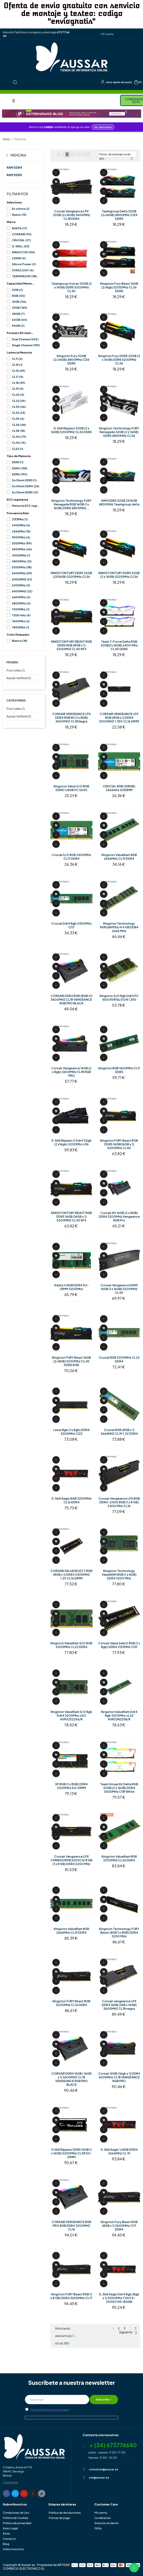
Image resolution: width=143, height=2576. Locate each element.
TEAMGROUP (24, 276)
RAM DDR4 (14, 167)
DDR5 (19, 474)
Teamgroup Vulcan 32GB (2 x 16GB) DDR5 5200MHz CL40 (71, 287)
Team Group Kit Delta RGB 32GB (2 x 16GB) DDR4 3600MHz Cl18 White (119, 1787)
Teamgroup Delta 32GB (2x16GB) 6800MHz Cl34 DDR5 (119, 215)
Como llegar (10, 2482)
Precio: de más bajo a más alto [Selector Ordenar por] (117, 155)
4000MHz (21, 555)
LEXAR (19, 258)
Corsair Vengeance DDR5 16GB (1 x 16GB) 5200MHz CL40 (119, 1289)
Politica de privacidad (17, 2523)
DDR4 (19, 468)
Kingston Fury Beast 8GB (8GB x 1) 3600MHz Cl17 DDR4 (119, 2225)
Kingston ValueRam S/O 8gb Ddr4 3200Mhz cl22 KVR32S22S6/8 (71, 1715)
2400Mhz (21, 525)
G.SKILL (20, 246)
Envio (6, 2533)
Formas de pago (59, 2517)
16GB (19, 301)
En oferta (20, 208)
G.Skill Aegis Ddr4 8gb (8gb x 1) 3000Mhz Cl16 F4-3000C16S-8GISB (119, 2298)
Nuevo (19, 214)
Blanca (19, 640)
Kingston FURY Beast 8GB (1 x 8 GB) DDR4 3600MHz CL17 (71, 2296)
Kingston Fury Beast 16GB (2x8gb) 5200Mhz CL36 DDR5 (119, 287)
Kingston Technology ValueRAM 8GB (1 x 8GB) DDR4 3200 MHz (119, 1574)
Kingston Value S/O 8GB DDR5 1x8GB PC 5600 (71, 788)
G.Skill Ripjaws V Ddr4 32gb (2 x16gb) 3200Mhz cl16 (71, 1142)
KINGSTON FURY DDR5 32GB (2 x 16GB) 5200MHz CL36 (119, 575)
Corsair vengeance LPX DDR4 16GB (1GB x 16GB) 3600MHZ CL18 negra (119, 2004)
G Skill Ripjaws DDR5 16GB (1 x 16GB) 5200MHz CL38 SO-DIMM (71, 2153)
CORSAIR (21, 234)
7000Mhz (20, 609)
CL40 (19, 436)
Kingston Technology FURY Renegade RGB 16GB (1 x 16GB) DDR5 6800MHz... (71, 504)
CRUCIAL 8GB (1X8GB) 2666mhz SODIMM (119, 788)
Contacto (9, 2538)
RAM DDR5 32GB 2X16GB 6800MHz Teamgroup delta (119, 502)
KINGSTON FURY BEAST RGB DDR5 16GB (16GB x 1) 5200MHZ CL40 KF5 (71, 1216)
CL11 (17, 358)
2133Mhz (20, 519)
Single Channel (26, 345)
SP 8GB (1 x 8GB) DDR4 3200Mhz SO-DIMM (71, 1786)
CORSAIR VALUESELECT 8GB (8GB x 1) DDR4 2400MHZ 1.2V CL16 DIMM (71, 1574)
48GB (18, 313)
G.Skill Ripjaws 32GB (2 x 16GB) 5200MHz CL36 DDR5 (71, 430)
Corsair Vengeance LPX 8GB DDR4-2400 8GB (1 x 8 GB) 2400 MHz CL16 (119, 1502)
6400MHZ (22, 591)
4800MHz (22, 561)
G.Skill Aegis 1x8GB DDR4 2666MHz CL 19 (119, 2151)
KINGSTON (23, 252)
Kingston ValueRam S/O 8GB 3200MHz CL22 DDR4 (71, 1645)
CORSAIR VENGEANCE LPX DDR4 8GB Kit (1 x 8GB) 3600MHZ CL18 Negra (71, 717)
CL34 (18, 418)
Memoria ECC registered (26, 505)
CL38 (18, 430)
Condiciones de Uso (16, 2512)
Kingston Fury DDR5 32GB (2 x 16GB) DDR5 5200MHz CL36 (119, 359)
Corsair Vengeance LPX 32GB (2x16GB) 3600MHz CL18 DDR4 (71, 215)
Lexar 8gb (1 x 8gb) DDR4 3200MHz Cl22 (71, 1431)
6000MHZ (22, 579)
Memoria (18, 155)
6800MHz (21, 603)
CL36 (19, 424)
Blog (6, 2544)
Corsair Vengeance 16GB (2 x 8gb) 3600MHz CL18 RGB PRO (71, 1071)
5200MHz (22, 567)
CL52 (17, 448)
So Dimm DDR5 (25, 492)
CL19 (17, 388)
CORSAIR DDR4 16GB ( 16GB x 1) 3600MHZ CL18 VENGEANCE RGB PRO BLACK (71, 2079)
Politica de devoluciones (65, 2512)
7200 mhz (21, 615)
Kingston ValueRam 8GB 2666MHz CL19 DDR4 (119, 856)
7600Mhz (21, 621)
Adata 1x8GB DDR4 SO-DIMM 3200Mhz (71, 1287)
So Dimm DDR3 (24, 480)
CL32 (18, 412)
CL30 (19, 406)
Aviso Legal (10, 2528)
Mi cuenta (100, 2512)
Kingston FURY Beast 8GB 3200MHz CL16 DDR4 (71, 2003)
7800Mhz (20, 627)
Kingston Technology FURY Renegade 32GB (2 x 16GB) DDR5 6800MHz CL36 (119, 432)
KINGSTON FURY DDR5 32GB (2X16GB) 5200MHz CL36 (71, 575)
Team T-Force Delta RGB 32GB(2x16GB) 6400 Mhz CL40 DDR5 (119, 645)
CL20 (18, 394)
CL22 (19, 400)
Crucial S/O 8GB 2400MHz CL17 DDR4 (71, 856)
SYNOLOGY (23, 270)
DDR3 (17, 462)
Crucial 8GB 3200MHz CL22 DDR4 (119, 1359)
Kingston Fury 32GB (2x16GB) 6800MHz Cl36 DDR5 (71, 359)
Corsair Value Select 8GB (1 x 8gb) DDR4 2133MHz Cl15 (119, 1645)
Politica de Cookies (15, 2517)
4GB (17, 289)
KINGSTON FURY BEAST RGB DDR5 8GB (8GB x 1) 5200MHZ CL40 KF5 (71, 645)
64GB (19, 319)
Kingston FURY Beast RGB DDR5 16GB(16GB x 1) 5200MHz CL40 (119, 1144)
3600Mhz (22, 549)
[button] (106, 34)
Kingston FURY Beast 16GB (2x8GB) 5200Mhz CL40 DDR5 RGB (71, 1361)
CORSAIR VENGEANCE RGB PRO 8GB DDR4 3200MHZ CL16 (71, 2225)
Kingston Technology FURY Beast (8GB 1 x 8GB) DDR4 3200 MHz (119, 1932)
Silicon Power (24, 264)
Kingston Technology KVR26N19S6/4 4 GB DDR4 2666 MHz (119, 927)
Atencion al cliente (106, 2523)
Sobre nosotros (13, 2549)
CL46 (19, 442)
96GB (18, 325)
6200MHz (21, 585)
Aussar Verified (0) (19, 678)
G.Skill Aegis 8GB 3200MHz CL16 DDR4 (71, 1500)
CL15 (17, 364)
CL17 (17, 376)
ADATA (19, 228)
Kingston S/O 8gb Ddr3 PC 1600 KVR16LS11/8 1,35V (119, 997)
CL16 (18, 370)
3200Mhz (22, 543)
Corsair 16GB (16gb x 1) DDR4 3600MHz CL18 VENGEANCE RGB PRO (119, 2077)
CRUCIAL (21, 240)
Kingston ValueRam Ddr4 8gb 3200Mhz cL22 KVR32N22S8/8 (119, 1715)
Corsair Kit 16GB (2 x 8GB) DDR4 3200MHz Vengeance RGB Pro (119, 1216)
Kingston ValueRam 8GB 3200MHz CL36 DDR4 (119, 1858)
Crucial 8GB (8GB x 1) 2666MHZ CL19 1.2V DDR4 (119, 1431)
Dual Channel (25, 339)
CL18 (18, 382)
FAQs (98, 2528)
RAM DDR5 (14, 175)
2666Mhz (21, 531)
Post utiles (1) (16, 670)
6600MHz (21, 597)
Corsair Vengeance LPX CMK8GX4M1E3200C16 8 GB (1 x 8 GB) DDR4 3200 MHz (71, 1860)
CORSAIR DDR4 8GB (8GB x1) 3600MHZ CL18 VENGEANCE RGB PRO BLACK (71, 999)
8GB (18, 295)
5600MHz (22, 573)
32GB (19, 307)
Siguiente (128, 2332)
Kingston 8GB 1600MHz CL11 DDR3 (119, 1070)
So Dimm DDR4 (25, 486)
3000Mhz (21, 537)
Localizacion (102, 2517)
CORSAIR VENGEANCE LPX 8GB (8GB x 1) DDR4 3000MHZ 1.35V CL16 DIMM (119, 717)
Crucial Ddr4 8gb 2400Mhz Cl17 (71, 925)
